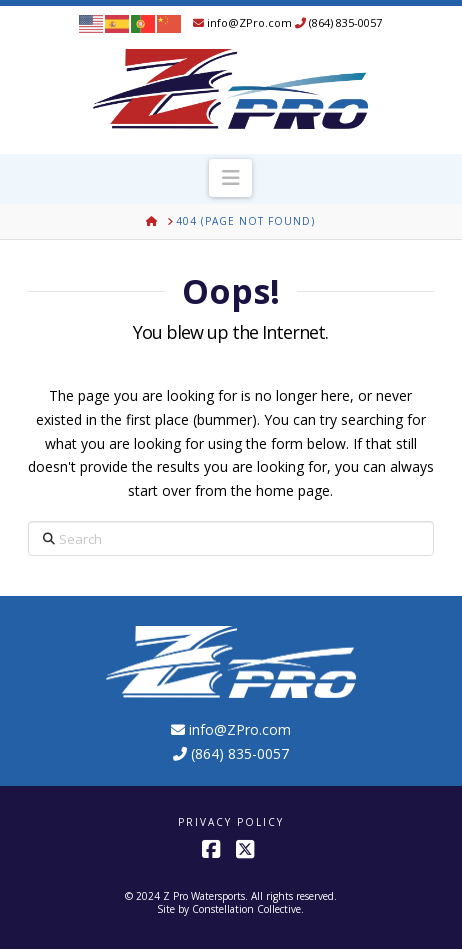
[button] (230, 178)
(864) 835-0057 (338, 22)
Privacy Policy (231, 822)
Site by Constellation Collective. (230, 909)
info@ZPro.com (242, 22)
